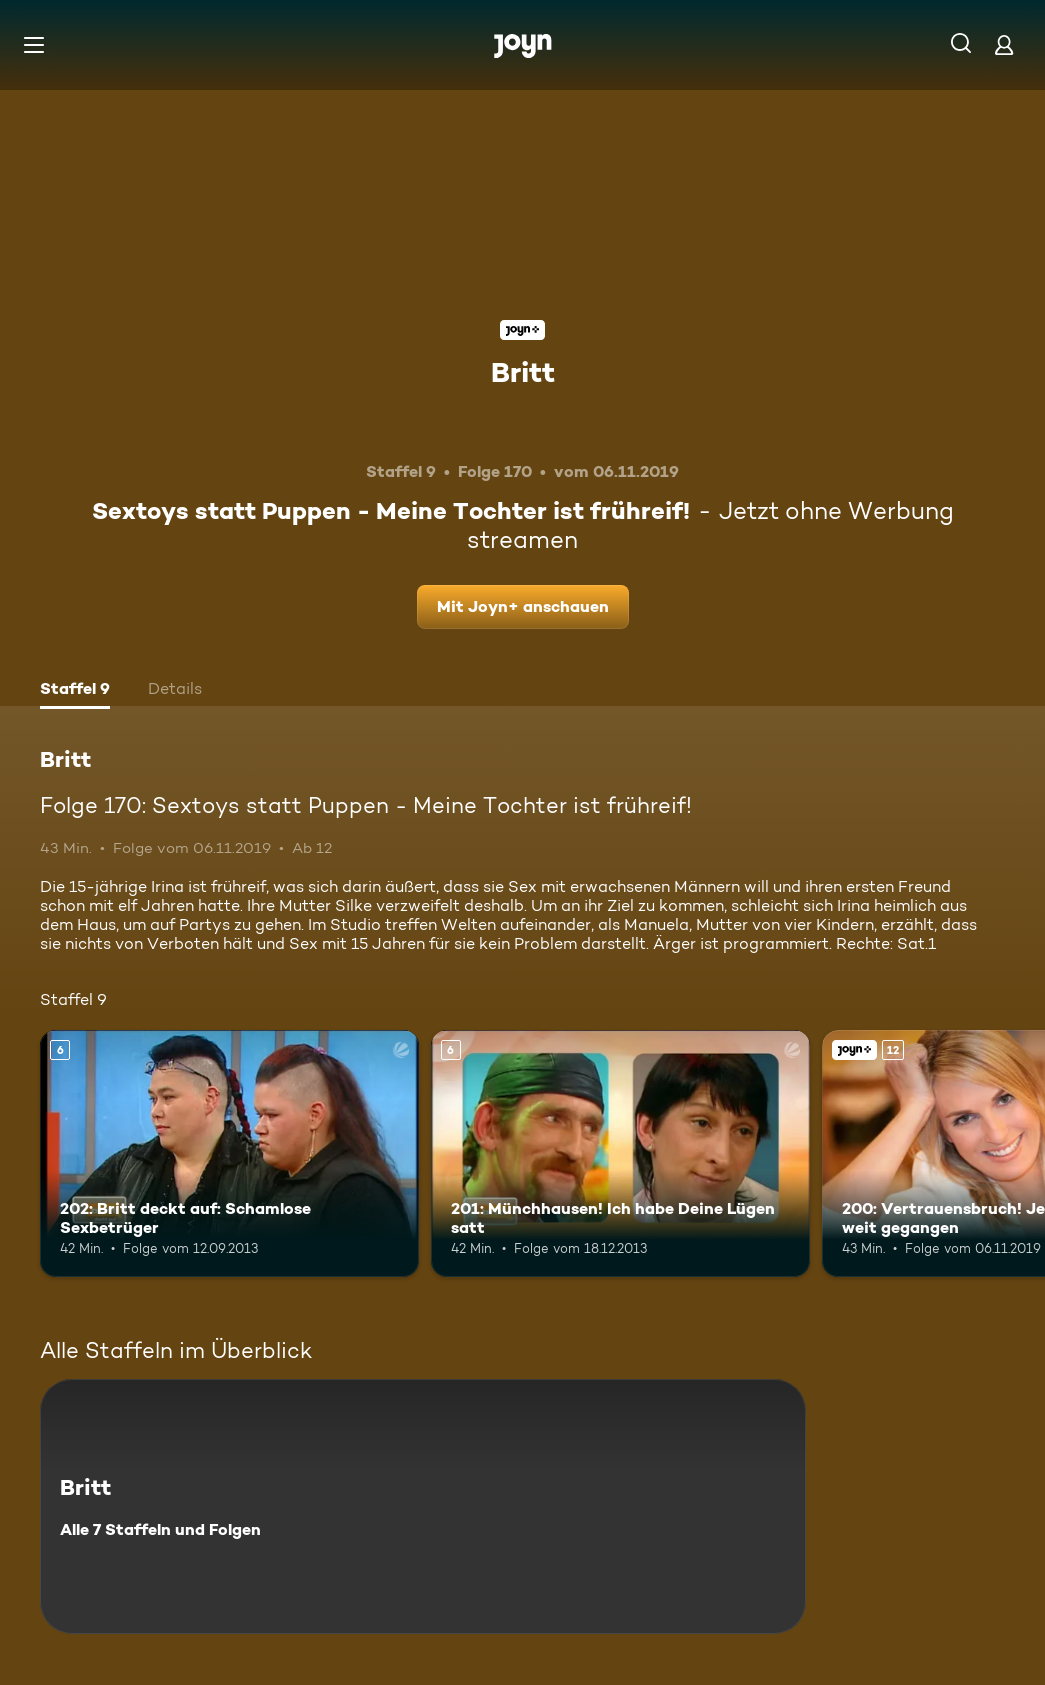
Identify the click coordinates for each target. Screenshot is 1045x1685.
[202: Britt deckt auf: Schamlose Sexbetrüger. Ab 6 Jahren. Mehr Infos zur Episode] (229, 1153)
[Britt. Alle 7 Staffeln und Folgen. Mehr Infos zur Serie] (423, 1506)
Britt (523, 372)
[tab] (75, 691)
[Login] (1004, 44)
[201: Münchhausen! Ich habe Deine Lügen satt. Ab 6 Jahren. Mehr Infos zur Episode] (620, 1153)
